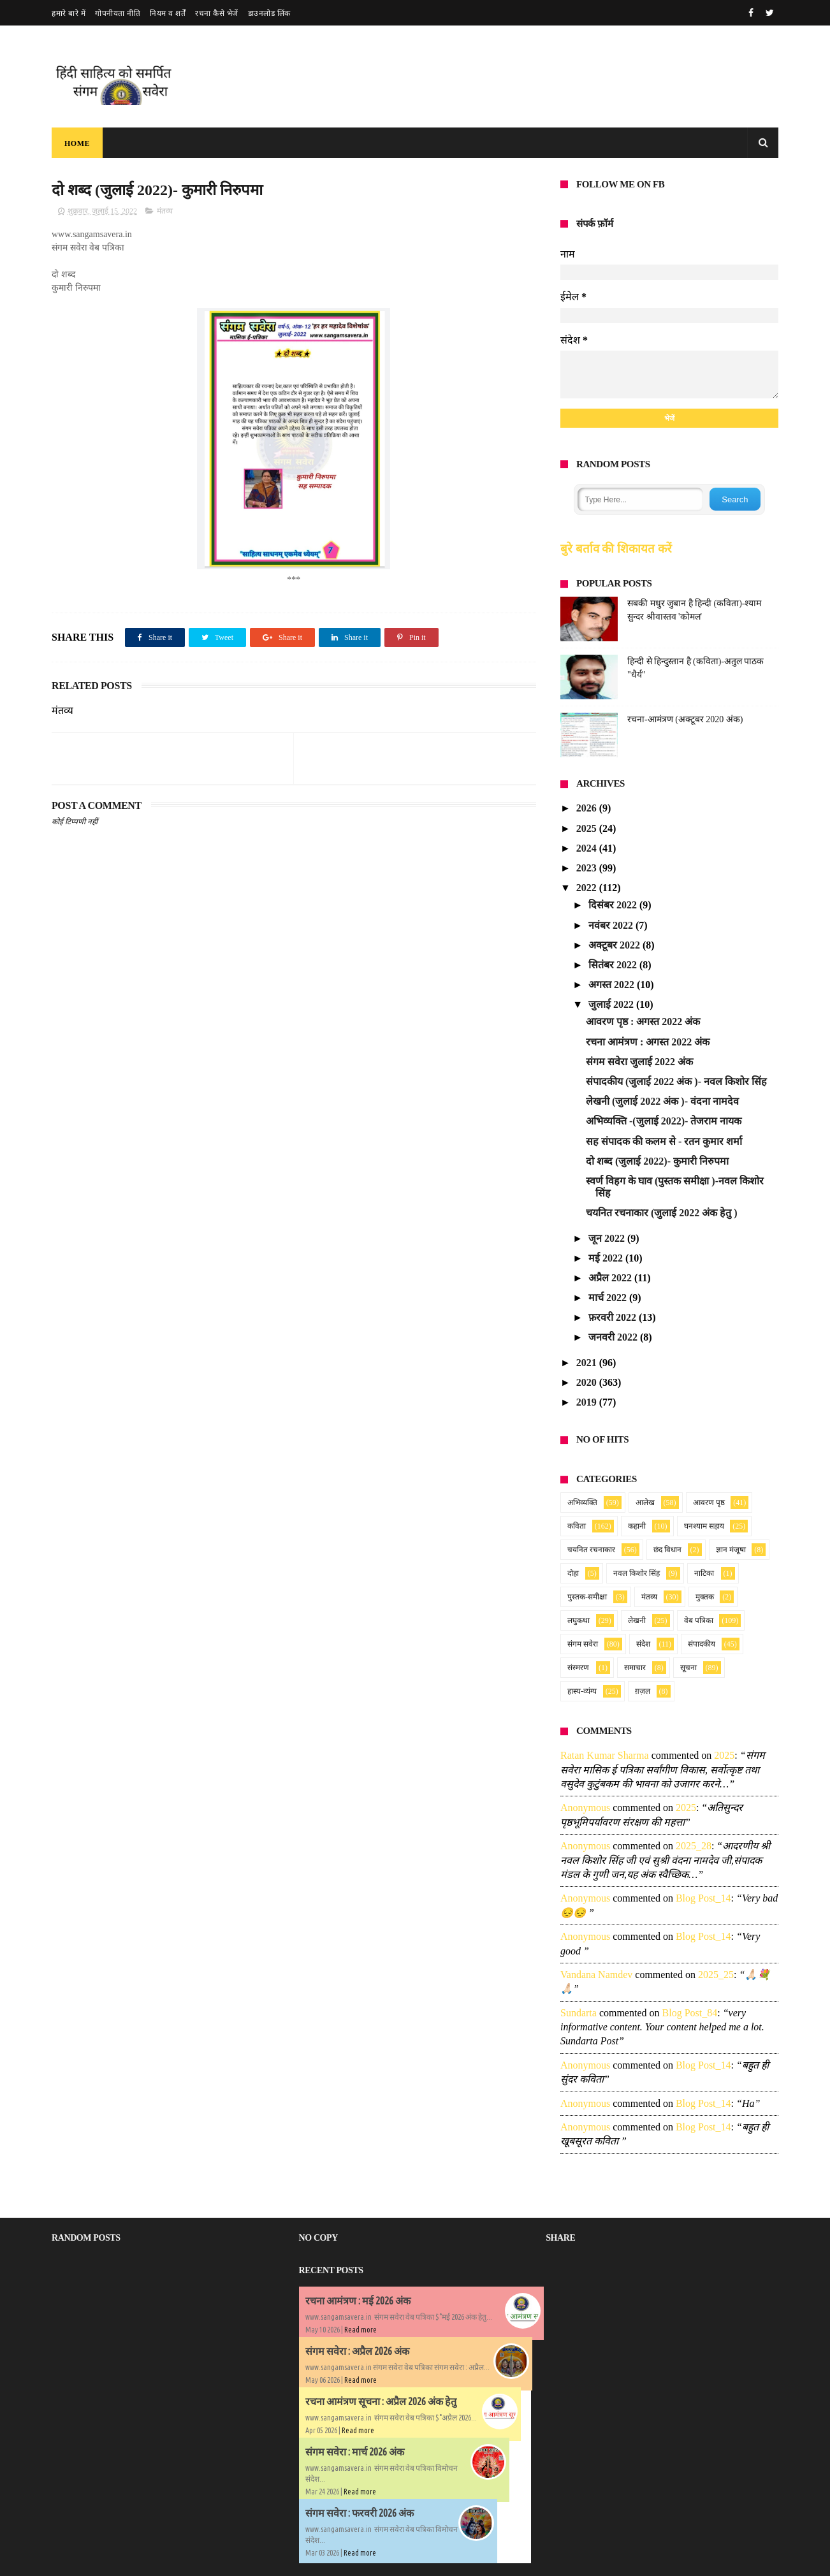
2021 (587, 1362)
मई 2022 (606, 1258)
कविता (576, 1526)
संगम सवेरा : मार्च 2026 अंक (354, 2451)
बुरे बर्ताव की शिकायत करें (616, 548)
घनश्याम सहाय (704, 1526)
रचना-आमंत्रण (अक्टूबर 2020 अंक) (685, 719)
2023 (587, 867)
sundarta (578, 2012)
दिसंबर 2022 (613, 904)
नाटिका (704, 1573)
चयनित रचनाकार (591, 1549)
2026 (587, 808)
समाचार (635, 1667)
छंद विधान (667, 1549)
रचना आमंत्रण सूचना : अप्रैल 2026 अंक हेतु (380, 2401)
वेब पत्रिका (698, 1620)
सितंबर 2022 (613, 964)
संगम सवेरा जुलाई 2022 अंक (639, 1061)
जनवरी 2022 (614, 1337)
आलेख (645, 1502)
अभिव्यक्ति (582, 1502)
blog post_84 (690, 2012)
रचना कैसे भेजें (216, 13)
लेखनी (637, 1620)
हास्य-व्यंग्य (582, 1691)
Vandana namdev (596, 1974)
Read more (360, 2329)
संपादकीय (701, 1644)
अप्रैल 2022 (611, 1277)
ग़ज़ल (642, 1691)
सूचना (688, 1667)
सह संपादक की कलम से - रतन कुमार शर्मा (664, 1141)
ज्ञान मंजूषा (731, 1549)
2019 (587, 1402)
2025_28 (693, 1845)
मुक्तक (704, 1596)
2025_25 (716, 1974)
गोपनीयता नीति (117, 13)
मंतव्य (165, 211)
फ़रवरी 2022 (613, 1317)
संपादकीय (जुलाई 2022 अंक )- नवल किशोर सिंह (676, 1081)
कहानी (637, 1526)
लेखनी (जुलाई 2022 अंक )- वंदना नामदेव (662, 1101)
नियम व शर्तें (168, 13)
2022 (587, 887)
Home (77, 143)
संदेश (643, 1644)
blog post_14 (703, 1898)
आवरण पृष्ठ (709, 1502)
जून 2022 (607, 1238)
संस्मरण (578, 1667)
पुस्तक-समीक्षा (587, 1596)
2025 (587, 828)
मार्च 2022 (608, 1297)
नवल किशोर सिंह (636, 1573)
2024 (587, 848)
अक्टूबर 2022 (615, 945)
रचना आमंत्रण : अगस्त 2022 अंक (648, 1042)
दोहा (573, 1573)
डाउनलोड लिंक (269, 13)
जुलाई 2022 (612, 1004)
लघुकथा (578, 1620)
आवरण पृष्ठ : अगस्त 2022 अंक (643, 1021)
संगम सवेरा (582, 1644)
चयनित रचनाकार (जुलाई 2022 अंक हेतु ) (662, 1212)
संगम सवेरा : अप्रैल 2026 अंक (357, 2351)
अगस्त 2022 (612, 984)
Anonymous (585, 1807)
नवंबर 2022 (612, 925)
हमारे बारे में (68, 13)
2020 (587, 1382)
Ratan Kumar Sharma (604, 1755)
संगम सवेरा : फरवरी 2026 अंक (359, 2513)
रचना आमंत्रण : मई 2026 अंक (358, 2300)
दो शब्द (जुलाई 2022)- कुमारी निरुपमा (657, 1161)
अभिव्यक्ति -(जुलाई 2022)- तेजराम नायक (663, 1121)
